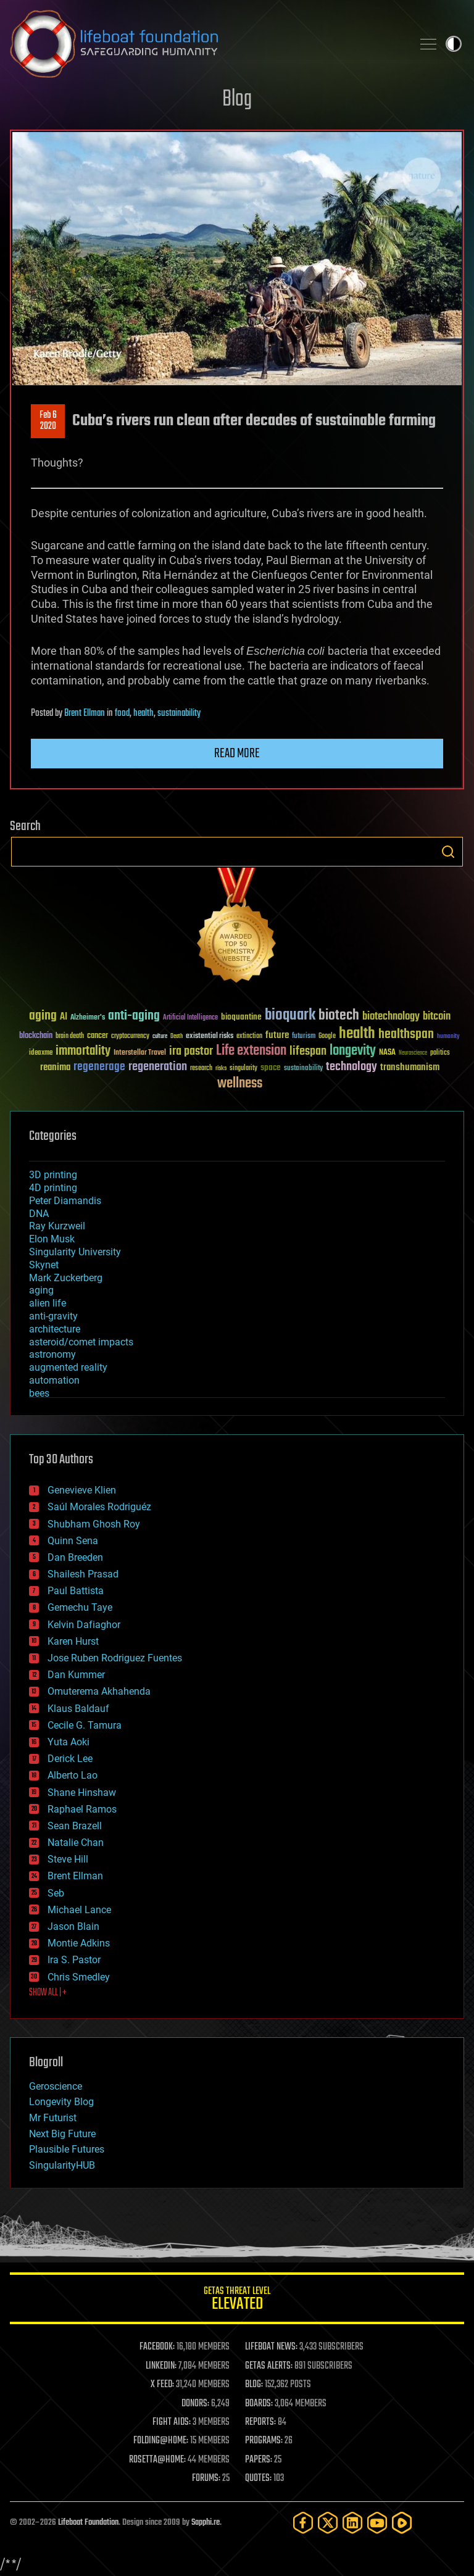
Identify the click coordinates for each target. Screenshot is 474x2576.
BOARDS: (259, 2404)
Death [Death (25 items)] (176, 1036)
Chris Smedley (79, 1977)
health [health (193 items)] (357, 1034)
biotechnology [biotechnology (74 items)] (391, 1016)
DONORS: (195, 2404)
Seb (56, 1893)
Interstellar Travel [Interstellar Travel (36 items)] (140, 1053)
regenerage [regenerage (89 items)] (99, 1067)
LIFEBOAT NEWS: (271, 2347)
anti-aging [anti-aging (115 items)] (134, 1016)
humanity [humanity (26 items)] (448, 1037)
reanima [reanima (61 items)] (55, 1067)
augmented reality (68, 1367)
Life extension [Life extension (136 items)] (251, 1051)
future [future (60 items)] (277, 1035)
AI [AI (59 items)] (63, 1017)
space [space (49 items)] (270, 1067)
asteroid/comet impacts (81, 1342)
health (143, 713)
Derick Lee (70, 1758)
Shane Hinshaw (82, 1792)
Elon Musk (52, 1239)
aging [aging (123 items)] (43, 1016)
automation (54, 1380)
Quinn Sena (73, 1541)
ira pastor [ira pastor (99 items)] (191, 1051)
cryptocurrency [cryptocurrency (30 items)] (130, 1036)
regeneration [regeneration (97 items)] (157, 1067)
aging (41, 1290)
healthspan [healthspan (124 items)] (406, 1034)
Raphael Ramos (82, 1809)
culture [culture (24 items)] (159, 1036)
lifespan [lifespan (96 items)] (307, 1051)
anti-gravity (53, 1316)
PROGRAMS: (264, 2441)
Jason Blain (73, 1926)
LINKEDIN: (161, 2366)
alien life (47, 1303)
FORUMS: (206, 2478)
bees (39, 1393)
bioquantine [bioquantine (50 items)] (241, 1017)
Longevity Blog (61, 2102)
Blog (237, 99)
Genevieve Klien (82, 1490)
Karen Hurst (73, 1641)
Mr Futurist (53, 2118)
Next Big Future (62, 2134)
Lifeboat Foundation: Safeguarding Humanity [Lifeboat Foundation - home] (206, 44)
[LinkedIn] (352, 2522)
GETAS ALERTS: (269, 2366)
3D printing (53, 1175)
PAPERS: (258, 2460)
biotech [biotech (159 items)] (338, 1015)
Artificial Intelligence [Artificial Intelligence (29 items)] (190, 1018)
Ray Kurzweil (57, 1226)
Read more (237, 753)
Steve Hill (68, 1859)
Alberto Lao (73, 1775)
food (122, 713)
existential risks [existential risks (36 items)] (209, 1036)
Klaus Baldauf (78, 1708)
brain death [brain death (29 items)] (70, 1036)
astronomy (52, 1354)
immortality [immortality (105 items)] (83, 1051)
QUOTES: (258, 2478)
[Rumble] (402, 2522)
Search (448, 851)
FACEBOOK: (157, 2347)
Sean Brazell (75, 1826)
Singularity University (75, 1252)
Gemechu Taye (80, 1607)
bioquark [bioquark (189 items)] (290, 1015)
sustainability (179, 713)
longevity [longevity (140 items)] (353, 1051)
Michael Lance (79, 1910)
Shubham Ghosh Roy (94, 1524)
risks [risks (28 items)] (221, 1068)
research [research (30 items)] (201, 1069)
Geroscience (55, 2086)
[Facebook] (303, 2522)
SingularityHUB (62, 2165)
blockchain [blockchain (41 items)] (35, 1036)
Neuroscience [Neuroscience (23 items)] (413, 1053)
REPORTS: (260, 2422)
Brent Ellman (84, 713)
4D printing (53, 1188)
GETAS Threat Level (237, 2300)
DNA (39, 1213)
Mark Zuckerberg (65, 1278)
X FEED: (162, 2385)
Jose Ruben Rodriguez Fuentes (115, 1658)
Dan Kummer (76, 1675)
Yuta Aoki (68, 1742)
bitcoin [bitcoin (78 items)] (437, 1016)
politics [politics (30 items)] (440, 1053)
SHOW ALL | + (48, 1993)
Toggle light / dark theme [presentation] (454, 44)
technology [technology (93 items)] (351, 1067)
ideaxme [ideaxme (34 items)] (40, 1053)
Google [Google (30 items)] (327, 1036)
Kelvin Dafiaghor (84, 1625)
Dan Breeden (75, 1557)
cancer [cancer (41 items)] (97, 1036)
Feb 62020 (48, 421)
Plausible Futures (66, 2149)
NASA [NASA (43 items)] (387, 1053)
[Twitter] (328, 2522)
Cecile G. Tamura (85, 1725)
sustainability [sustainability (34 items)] (303, 1069)
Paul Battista (76, 1591)
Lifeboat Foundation (88, 2523)
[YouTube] (377, 2522)
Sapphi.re (205, 2523)
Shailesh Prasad (83, 1574)
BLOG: (254, 2385)
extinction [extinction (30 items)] (249, 1036)
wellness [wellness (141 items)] (239, 1084)
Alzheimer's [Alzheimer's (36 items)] (87, 1018)
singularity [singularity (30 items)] (243, 1069)
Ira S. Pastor (74, 1960)
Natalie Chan (76, 1842)
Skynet (44, 1265)
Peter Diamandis (65, 1201)
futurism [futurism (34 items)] (303, 1036)
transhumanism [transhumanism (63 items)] (409, 1067)
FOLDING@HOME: (160, 2441)
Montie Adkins (79, 1943)
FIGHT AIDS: (171, 2422)
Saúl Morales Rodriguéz (99, 1507)
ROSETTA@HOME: (157, 2460)
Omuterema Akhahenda (99, 1691)
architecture (54, 1329)
